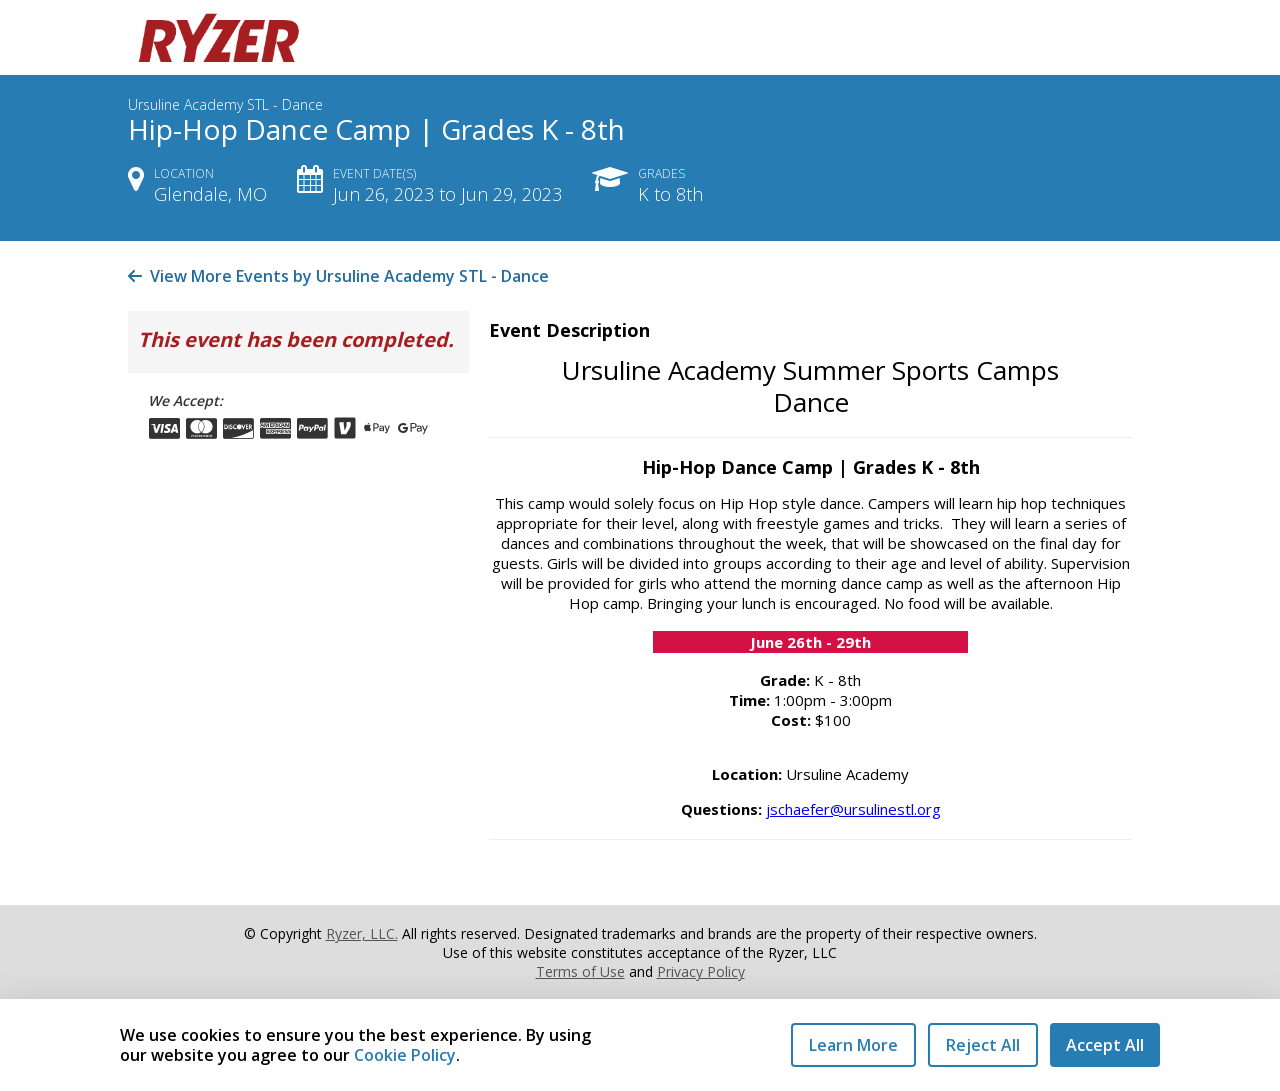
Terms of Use (580, 971)
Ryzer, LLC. (362, 933)
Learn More (853, 1045)
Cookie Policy (405, 1055)
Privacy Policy (701, 971)
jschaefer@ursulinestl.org (853, 809)
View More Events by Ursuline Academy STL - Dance (338, 276)
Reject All (983, 1045)
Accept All (1105, 1045)
